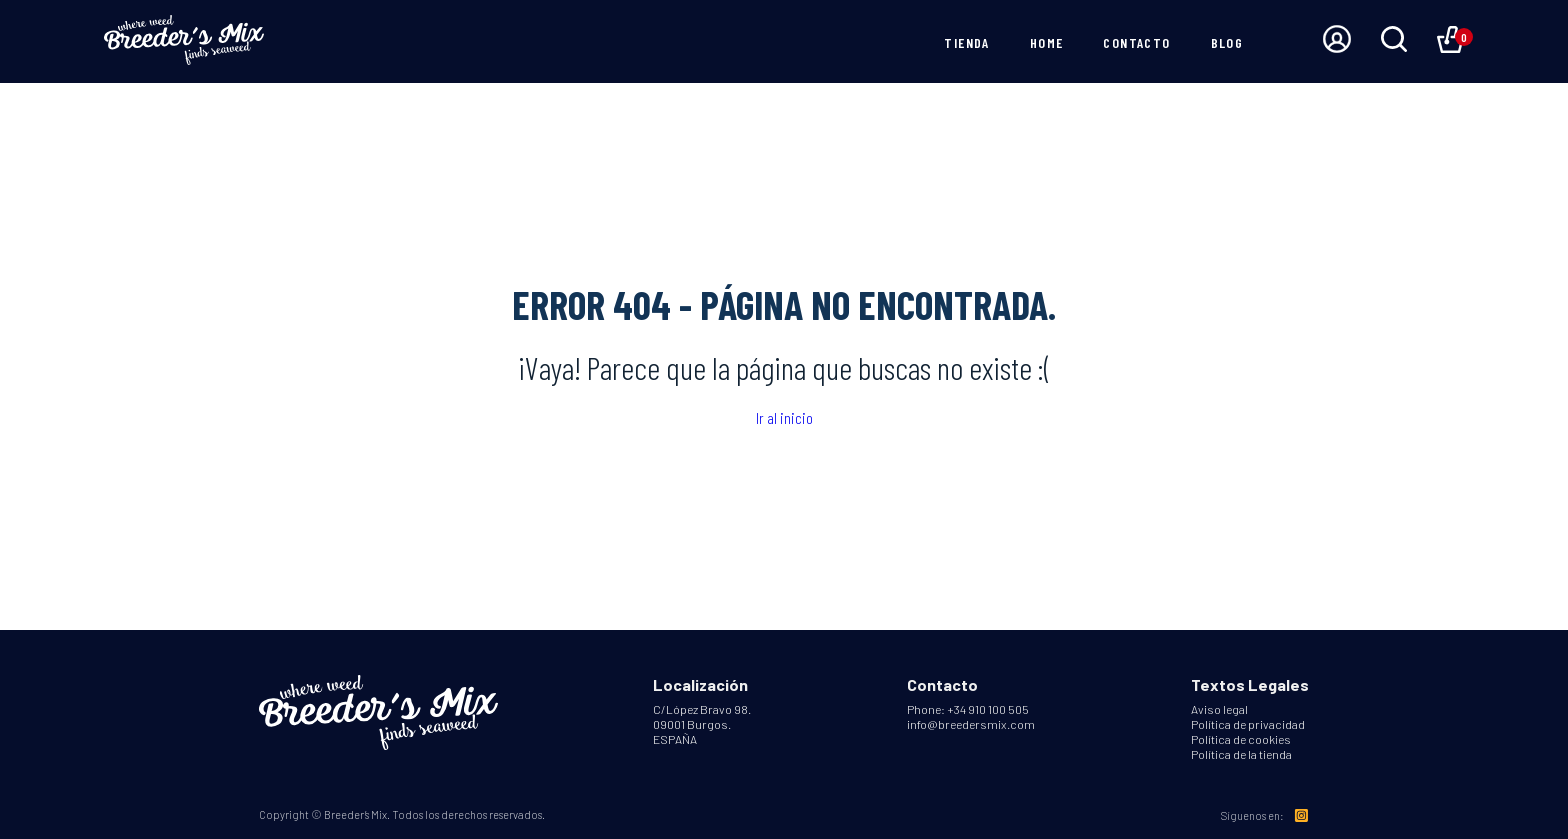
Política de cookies (1241, 739)
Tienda (966, 42)
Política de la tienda (1241, 754)
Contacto (1136, 42)
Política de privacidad (1248, 724)
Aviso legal (1219, 709)
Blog (1227, 42)
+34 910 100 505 (988, 709)
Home (1047, 42)
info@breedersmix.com (971, 724)
